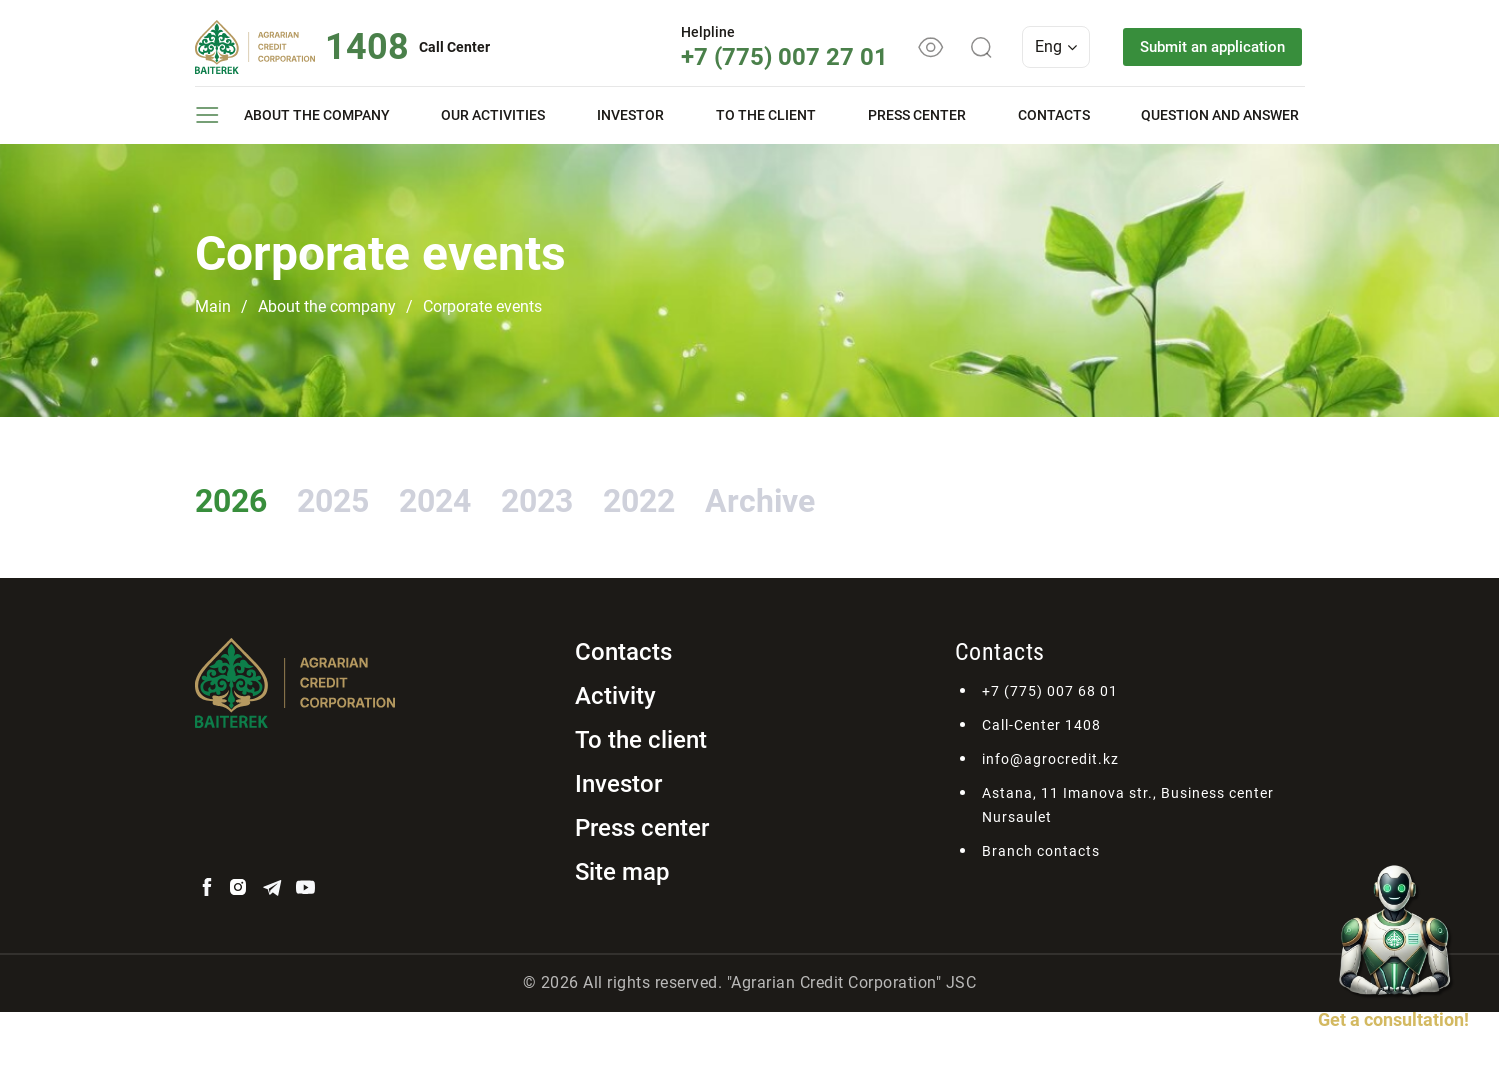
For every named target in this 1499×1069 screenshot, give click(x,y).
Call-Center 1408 (1041, 782)
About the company (317, 115)
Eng (1037, 46)
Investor (630, 115)
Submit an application (1203, 46)
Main (213, 306)
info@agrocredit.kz (1050, 816)
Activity (615, 753)
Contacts (1054, 115)
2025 (393, 495)
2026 (251, 495)
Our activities (493, 115)
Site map (622, 929)
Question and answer (1220, 115)
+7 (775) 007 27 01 (765, 57)
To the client (766, 115)
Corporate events (482, 306)
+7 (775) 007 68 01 (1050, 748)
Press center (917, 115)
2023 (677, 495)
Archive (277, 552)
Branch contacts (1041, 908)
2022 (819, 495)
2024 (535, 495)
